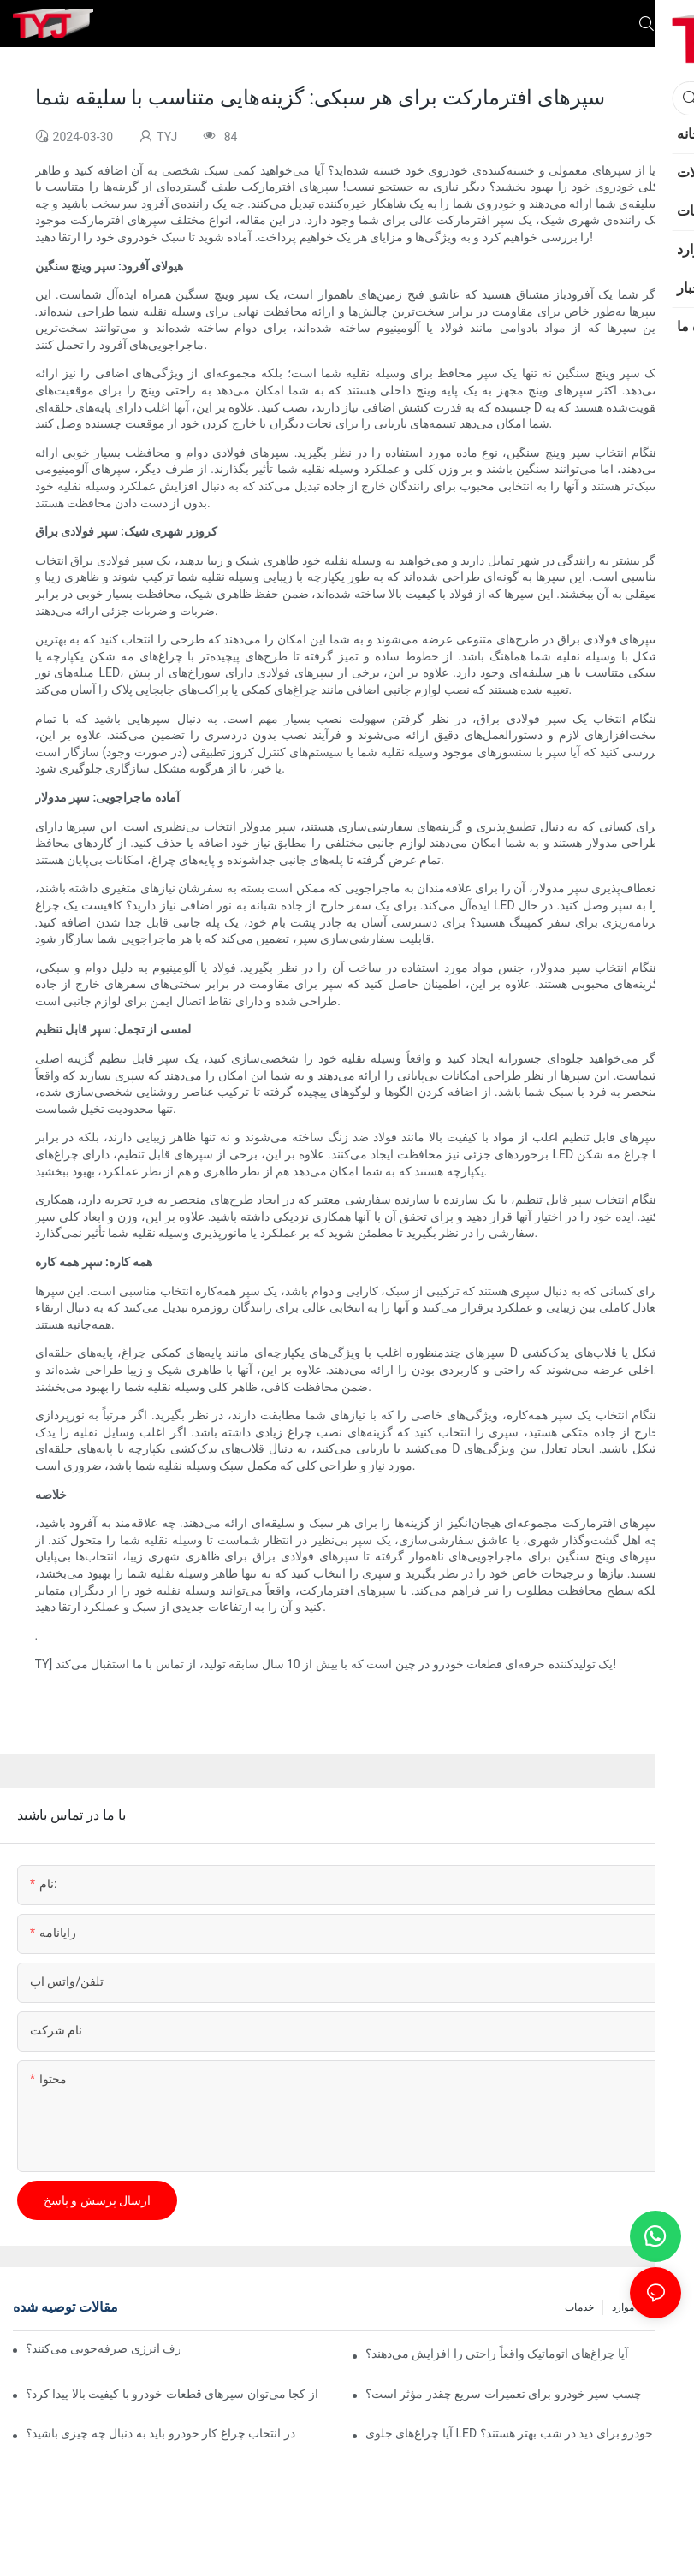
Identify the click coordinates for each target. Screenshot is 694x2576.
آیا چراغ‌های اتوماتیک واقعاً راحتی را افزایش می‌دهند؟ (496, 2353)
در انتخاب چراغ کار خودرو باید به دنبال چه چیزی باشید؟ (160, 2433)
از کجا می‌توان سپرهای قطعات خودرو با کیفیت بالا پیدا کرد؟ (172, 2394)
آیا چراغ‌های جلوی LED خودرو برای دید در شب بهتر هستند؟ (509, 2433)
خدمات (579, 2307)
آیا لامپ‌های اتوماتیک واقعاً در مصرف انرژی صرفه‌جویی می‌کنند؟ (103, 2348)
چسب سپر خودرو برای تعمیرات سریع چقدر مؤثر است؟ (503, 2394)
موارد (623, 2307)
